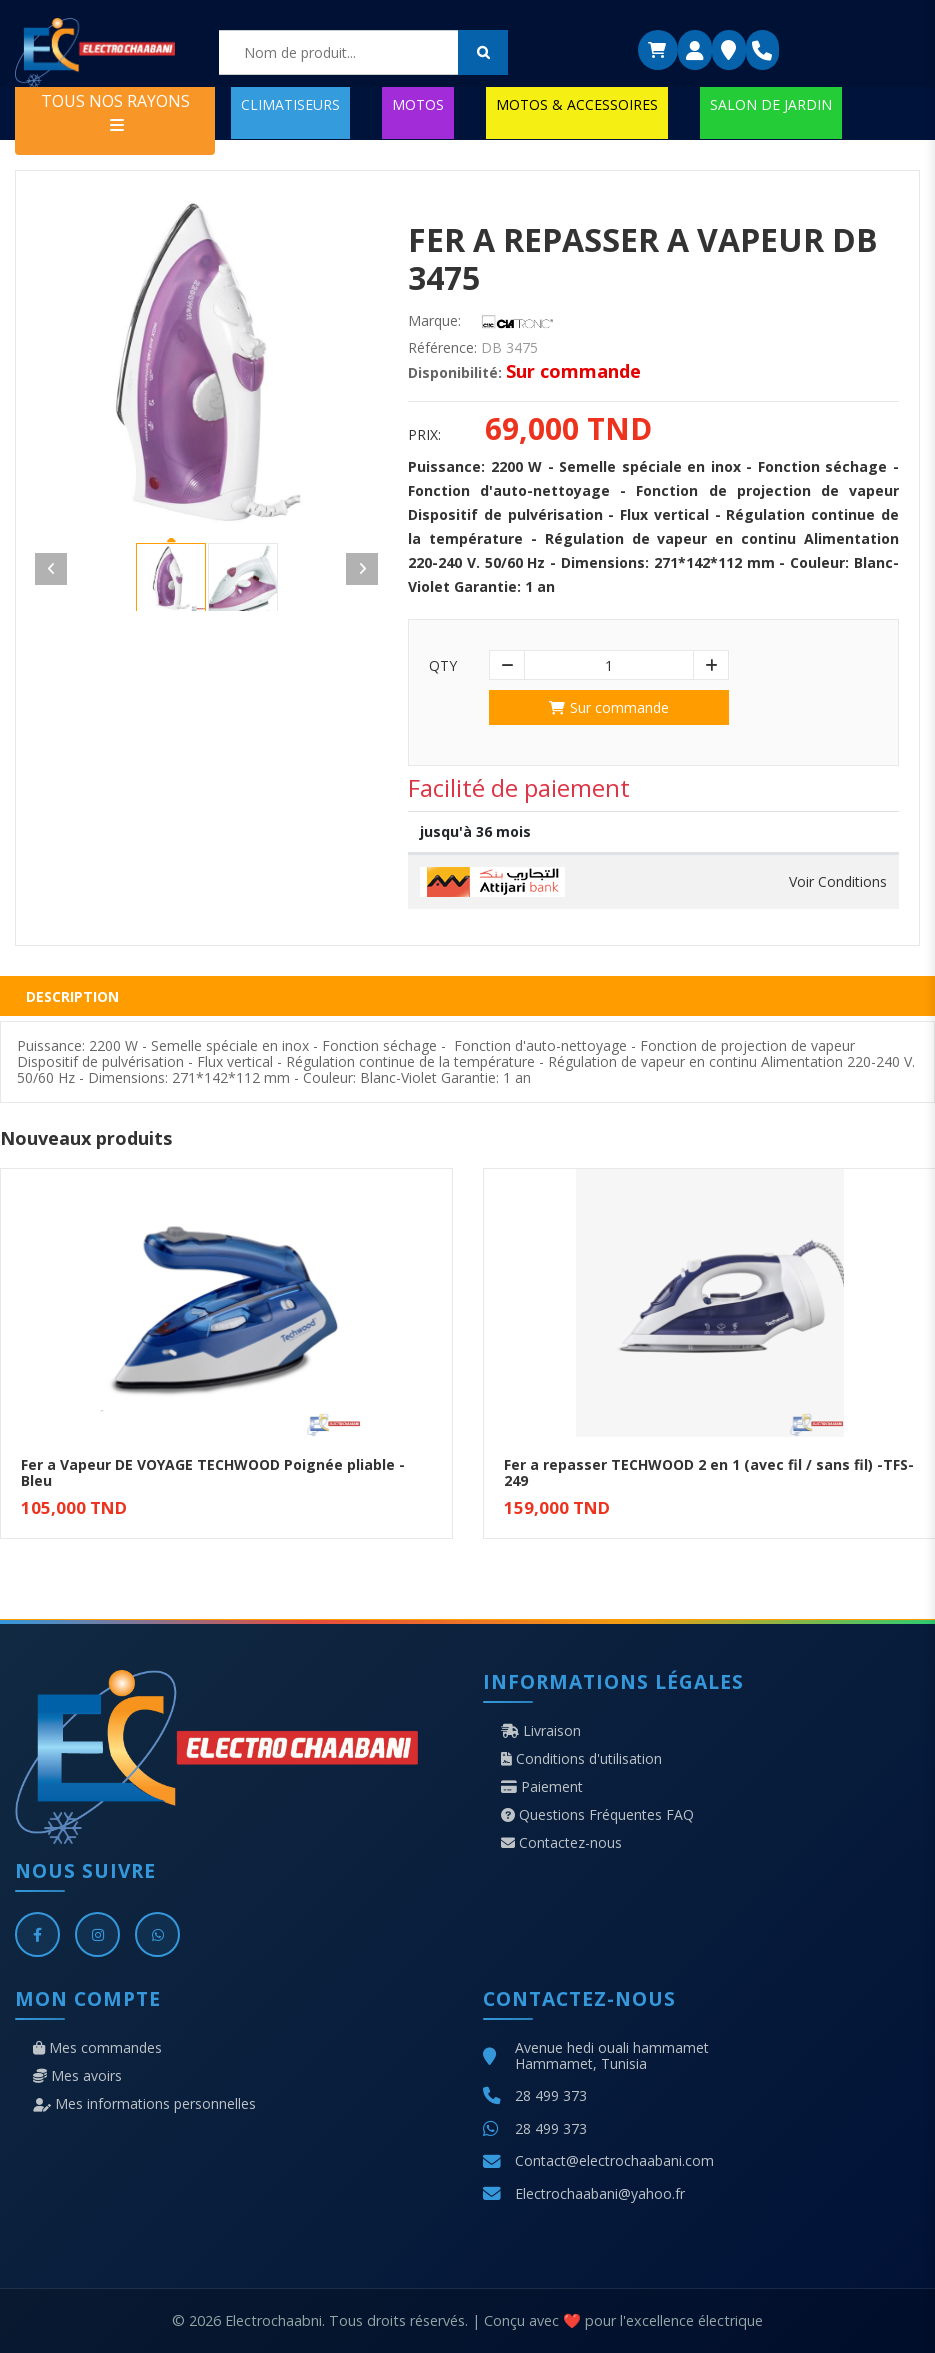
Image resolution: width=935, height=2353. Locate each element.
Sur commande (609, 707)
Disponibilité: (455, 373)
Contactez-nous (561, 1843)
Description (72, 996)
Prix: (424, 435)
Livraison (541, 1731)
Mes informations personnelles (144, 2104)
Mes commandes (97, 2048)
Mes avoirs (77, 2076)
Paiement (542, 1787)
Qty (443, 666)
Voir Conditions (838, 882)
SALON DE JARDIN (771, 104)
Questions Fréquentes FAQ (597, 1815)
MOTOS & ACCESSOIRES (577, 104)
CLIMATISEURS (290, 104)
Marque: (434, 321)
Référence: (442, 348)
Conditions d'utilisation (581, 1759)
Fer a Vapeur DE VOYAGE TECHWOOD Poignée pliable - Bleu (213, 1473)
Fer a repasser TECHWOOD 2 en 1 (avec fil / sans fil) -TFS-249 (709, 1473)
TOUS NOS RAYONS (115, 111)
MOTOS (418, 104)
